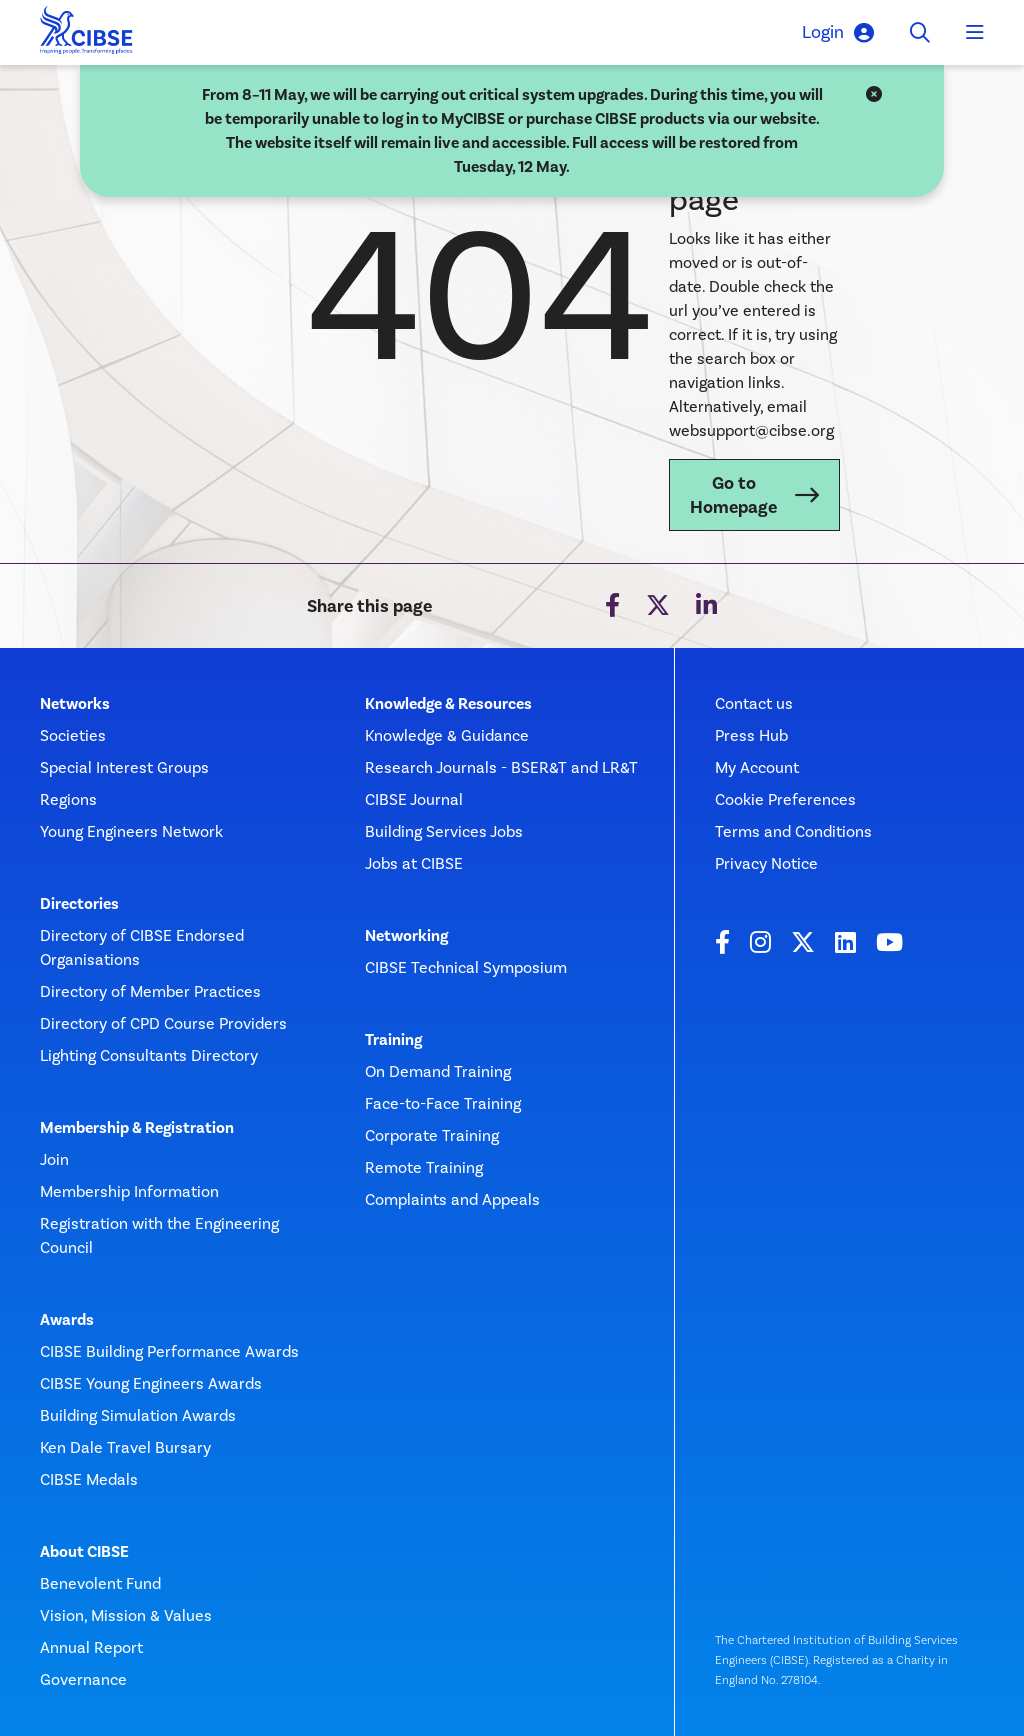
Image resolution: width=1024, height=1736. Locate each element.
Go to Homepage (733, 495)
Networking (406, 936)
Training (393, 1040)
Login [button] (838, 32)
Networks (75, 704)
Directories (79, 904)
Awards (67, 1320)
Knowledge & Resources (448, 704)
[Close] (874, 95)
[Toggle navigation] (975, 33)
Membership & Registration (137, 1128)
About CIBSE (84, 1552)
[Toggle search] (920, 33)
